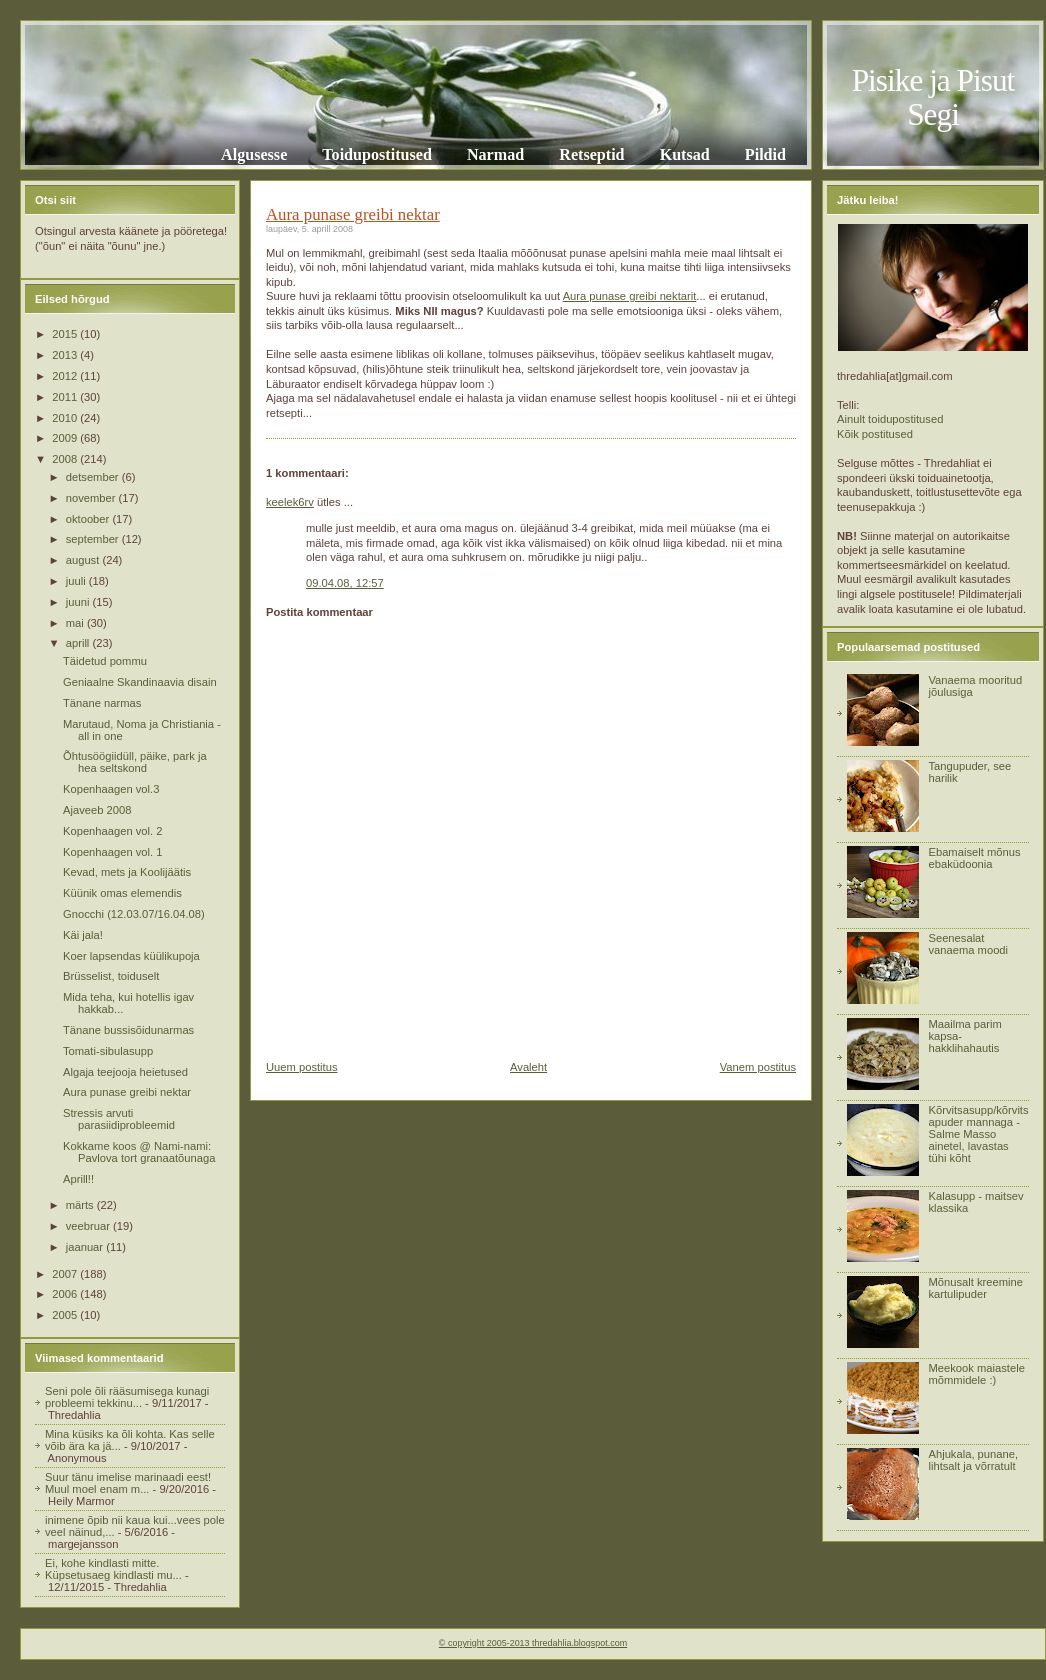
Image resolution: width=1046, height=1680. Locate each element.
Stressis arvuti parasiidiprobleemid (119, 1119)
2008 (66, 459)
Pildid (765, 154)
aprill (79, 643)
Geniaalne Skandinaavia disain (140, 682)
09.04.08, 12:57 (345, 583)
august (84, 560)
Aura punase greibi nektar (127, 1092)
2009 (66, 438)
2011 (66, 397)
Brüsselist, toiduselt (111, 976)
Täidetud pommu (105, 661)
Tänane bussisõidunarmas (128, 1030)
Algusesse (254, 154)
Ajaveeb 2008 (97, 810)
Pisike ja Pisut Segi (933, 97)
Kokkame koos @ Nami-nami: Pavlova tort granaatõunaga (139, 1152)
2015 (66, 334)
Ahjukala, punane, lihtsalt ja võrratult (973, 1460)
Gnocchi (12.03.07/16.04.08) (134, 914)
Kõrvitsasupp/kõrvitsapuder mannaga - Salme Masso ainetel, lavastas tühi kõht (978, 1134)
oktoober (89, 519)
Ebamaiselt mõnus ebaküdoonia (974, 858)
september (94, 539)
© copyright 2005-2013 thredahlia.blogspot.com (533, 1643)
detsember (94, 477)
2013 (66, 355)
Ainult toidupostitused (890, 419)
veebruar (89, 1226)
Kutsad (685, 154)
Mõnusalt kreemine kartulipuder (975, 1288)
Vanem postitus (758, 1067)
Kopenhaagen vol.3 (111, 789)
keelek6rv (290, 502)
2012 (66, 376)
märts (81, 1205)
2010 (66, 418)
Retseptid (591, 154)
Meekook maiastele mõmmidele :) (976, 1374)
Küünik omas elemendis (122, 893)
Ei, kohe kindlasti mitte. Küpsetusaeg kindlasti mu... (113, 1569)
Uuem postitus (302, 1067)
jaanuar (86, 1247)
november (92, 498)
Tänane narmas (102, 703)
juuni (79, 602)
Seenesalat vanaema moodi (968, 944)
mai (76, 623)
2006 (66, 1294)
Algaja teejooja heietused (125, 1072)
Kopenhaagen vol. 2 (113, 831)
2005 (66, 1315)
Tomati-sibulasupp (108, 1051)
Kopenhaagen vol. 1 (113, 852)
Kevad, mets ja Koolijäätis (127, 872)
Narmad (495, 154)
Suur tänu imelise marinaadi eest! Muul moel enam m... (128, 1483)
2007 (66, 1274)
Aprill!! (78, 1179)
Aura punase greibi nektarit (630, 296)
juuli (77, 581)
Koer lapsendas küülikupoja (131, 956)
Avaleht (528, 1067)
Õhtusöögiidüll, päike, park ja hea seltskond (135, 762)
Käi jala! (83, 935)
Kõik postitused (875, 434)
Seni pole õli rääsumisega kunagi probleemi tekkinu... (127, 1397)
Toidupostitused (377, 154)
